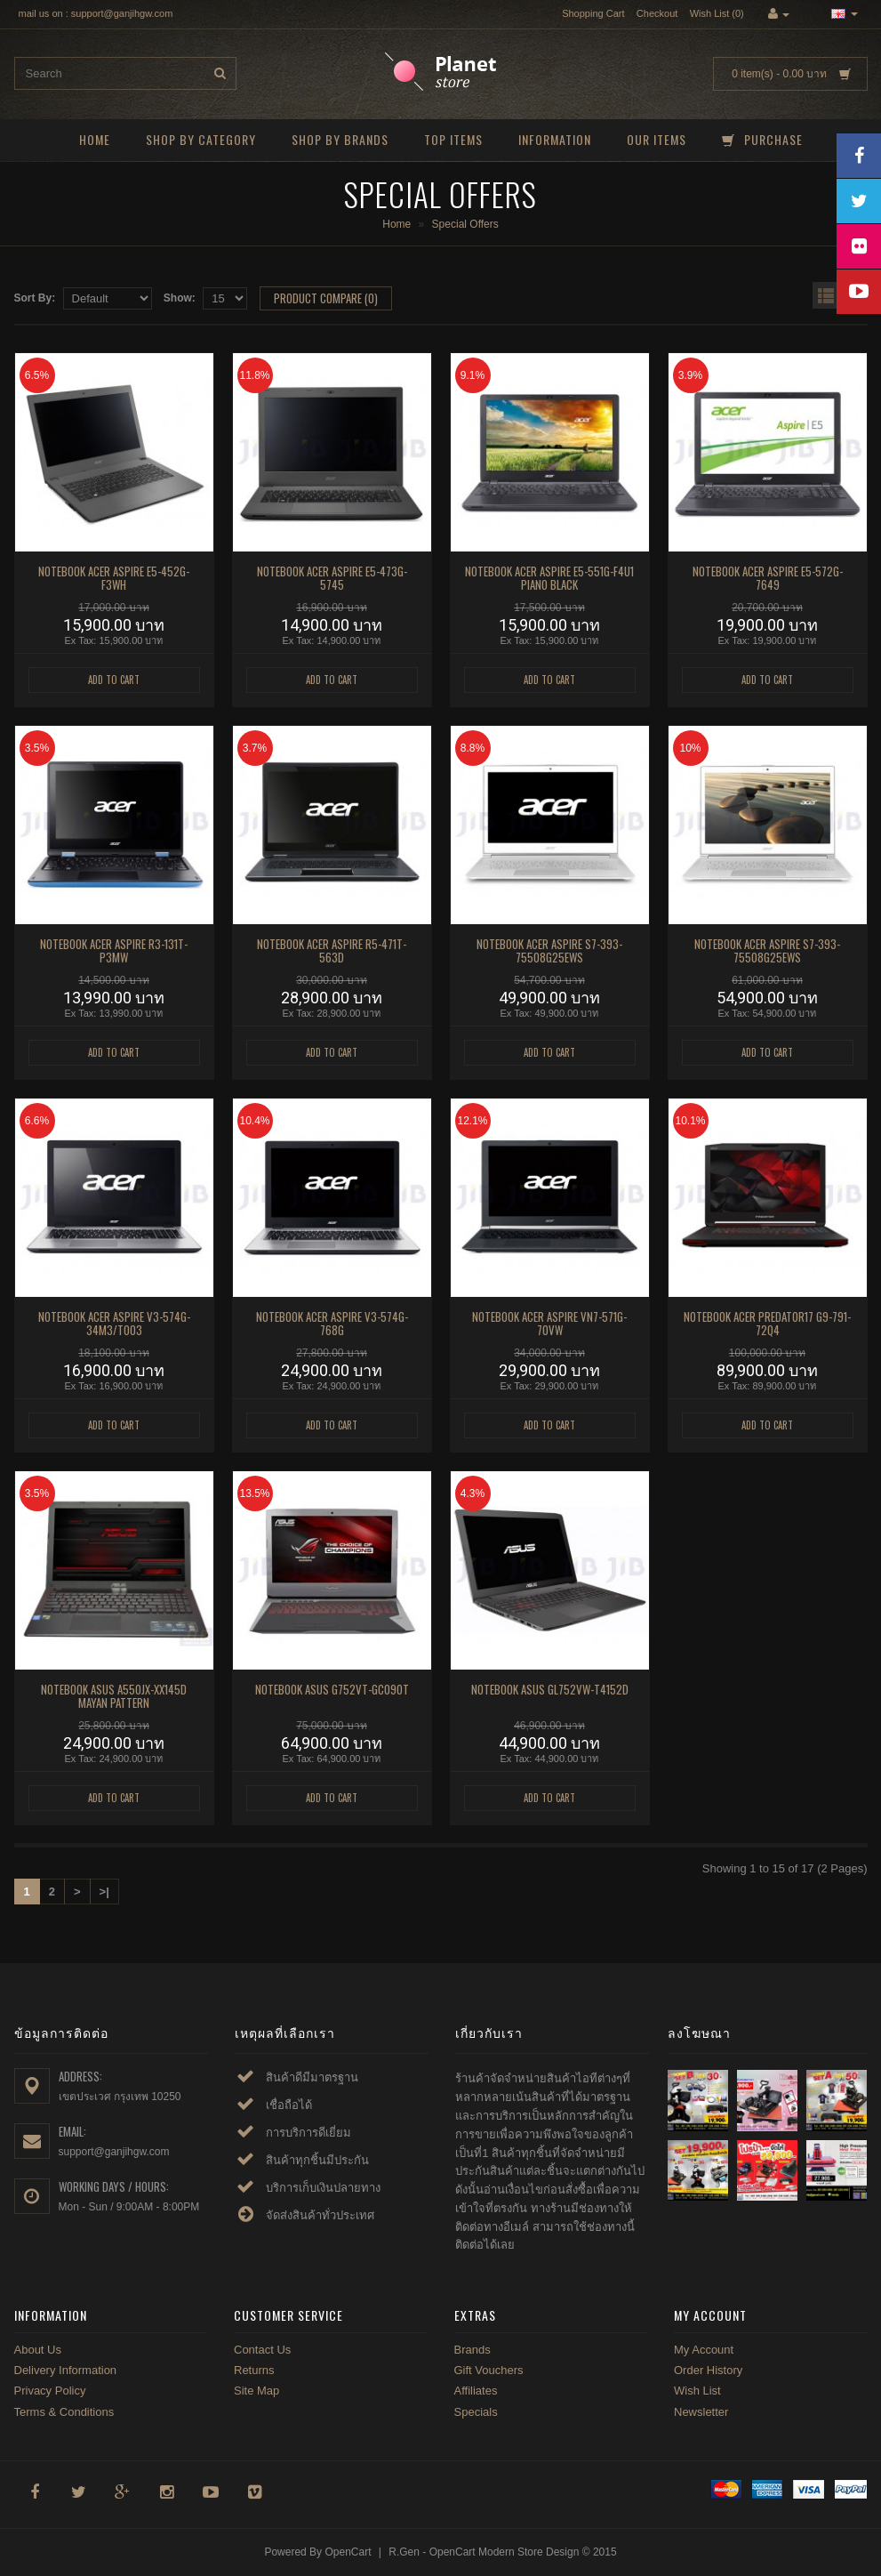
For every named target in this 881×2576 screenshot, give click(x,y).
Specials (476, 2412)
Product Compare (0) (326, 298)
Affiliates (476, 2390)
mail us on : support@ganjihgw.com (96, 13)
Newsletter (701, 2412)
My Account (703, 2349)
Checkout (657, 13)
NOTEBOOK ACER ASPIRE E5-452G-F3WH (113, 578)
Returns (254, 2370)
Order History (708, 2370)
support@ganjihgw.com (114, 2151)
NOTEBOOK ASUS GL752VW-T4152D (550, 1689)
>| (104, 1891)
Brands (472, 2349)
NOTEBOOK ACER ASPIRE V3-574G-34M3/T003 (114, 1324)
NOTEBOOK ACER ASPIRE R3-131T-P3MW (114, 951)
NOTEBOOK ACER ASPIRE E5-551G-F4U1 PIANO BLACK (549, 578)
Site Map (256, 2390)
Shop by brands (340, 139)
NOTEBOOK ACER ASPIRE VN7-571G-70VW (549, 1324)
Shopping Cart (593, 13)
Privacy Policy (50, 2390)
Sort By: (35, 298)
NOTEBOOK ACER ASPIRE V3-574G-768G (332, 1324)
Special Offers (465, 224)
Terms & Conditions (64, 2412)
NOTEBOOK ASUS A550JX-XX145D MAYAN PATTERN (114, 1696)
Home (94, 139)
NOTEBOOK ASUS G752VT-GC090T (332, 1689)
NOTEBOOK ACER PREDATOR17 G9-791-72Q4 (767, 1324)
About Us (37, 2349)
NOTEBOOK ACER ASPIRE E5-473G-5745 (332, 578)
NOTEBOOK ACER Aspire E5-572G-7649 (768, 578)
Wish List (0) (717, 13)
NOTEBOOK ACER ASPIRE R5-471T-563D (331, 951)
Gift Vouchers (489, 2370)
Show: (180, 298)
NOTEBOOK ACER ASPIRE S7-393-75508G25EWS (549, 951)
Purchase (762, 139)
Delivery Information (65, 2370)
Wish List (697, 2390)
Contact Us (262, 2349)
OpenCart (347, 2552)
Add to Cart (114, 679)
